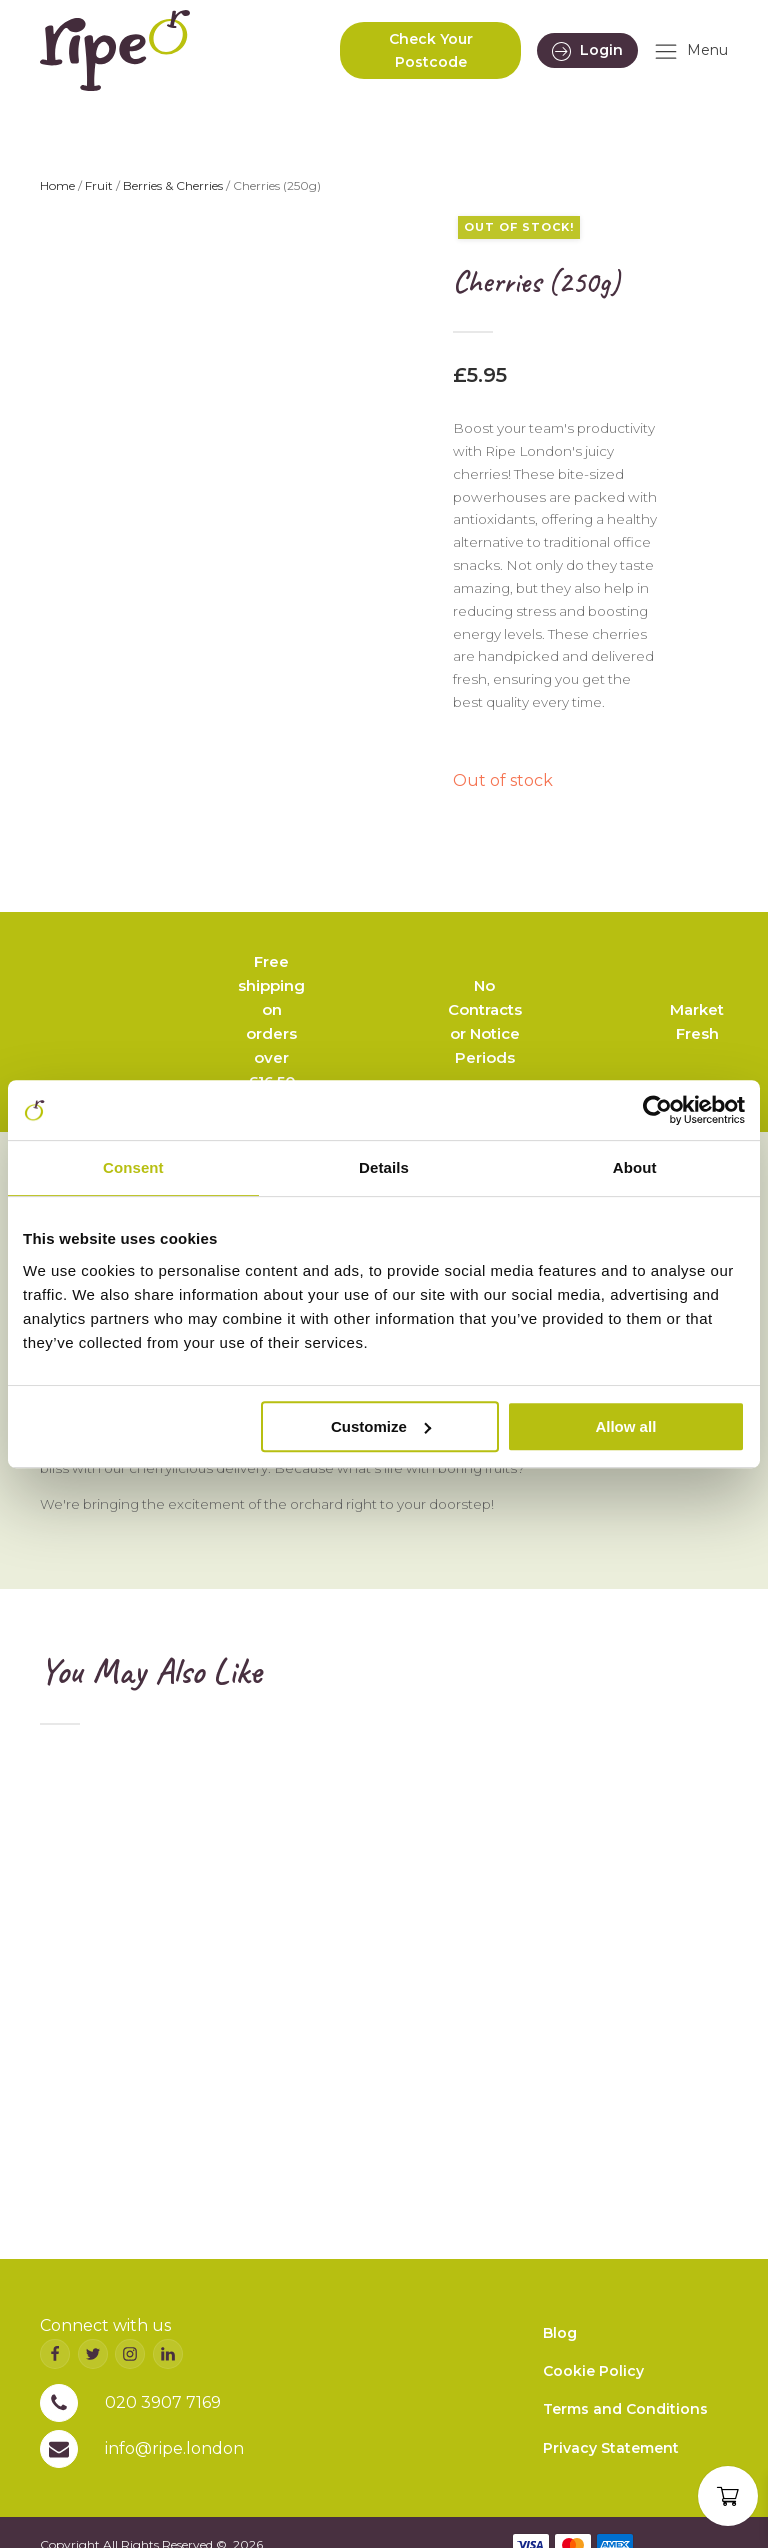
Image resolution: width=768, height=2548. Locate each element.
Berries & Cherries (173, 185)
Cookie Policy (593, 2371)
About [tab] (635, 1167)
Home (57, 185)
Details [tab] (384, 1167)
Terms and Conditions (625, 2409)
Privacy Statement (611, 2448)
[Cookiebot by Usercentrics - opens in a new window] (657, 1110)
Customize (381, 1426)
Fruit (99, 185)
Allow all (625, 1426)
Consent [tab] (133, 1167)
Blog (560, 2333)
